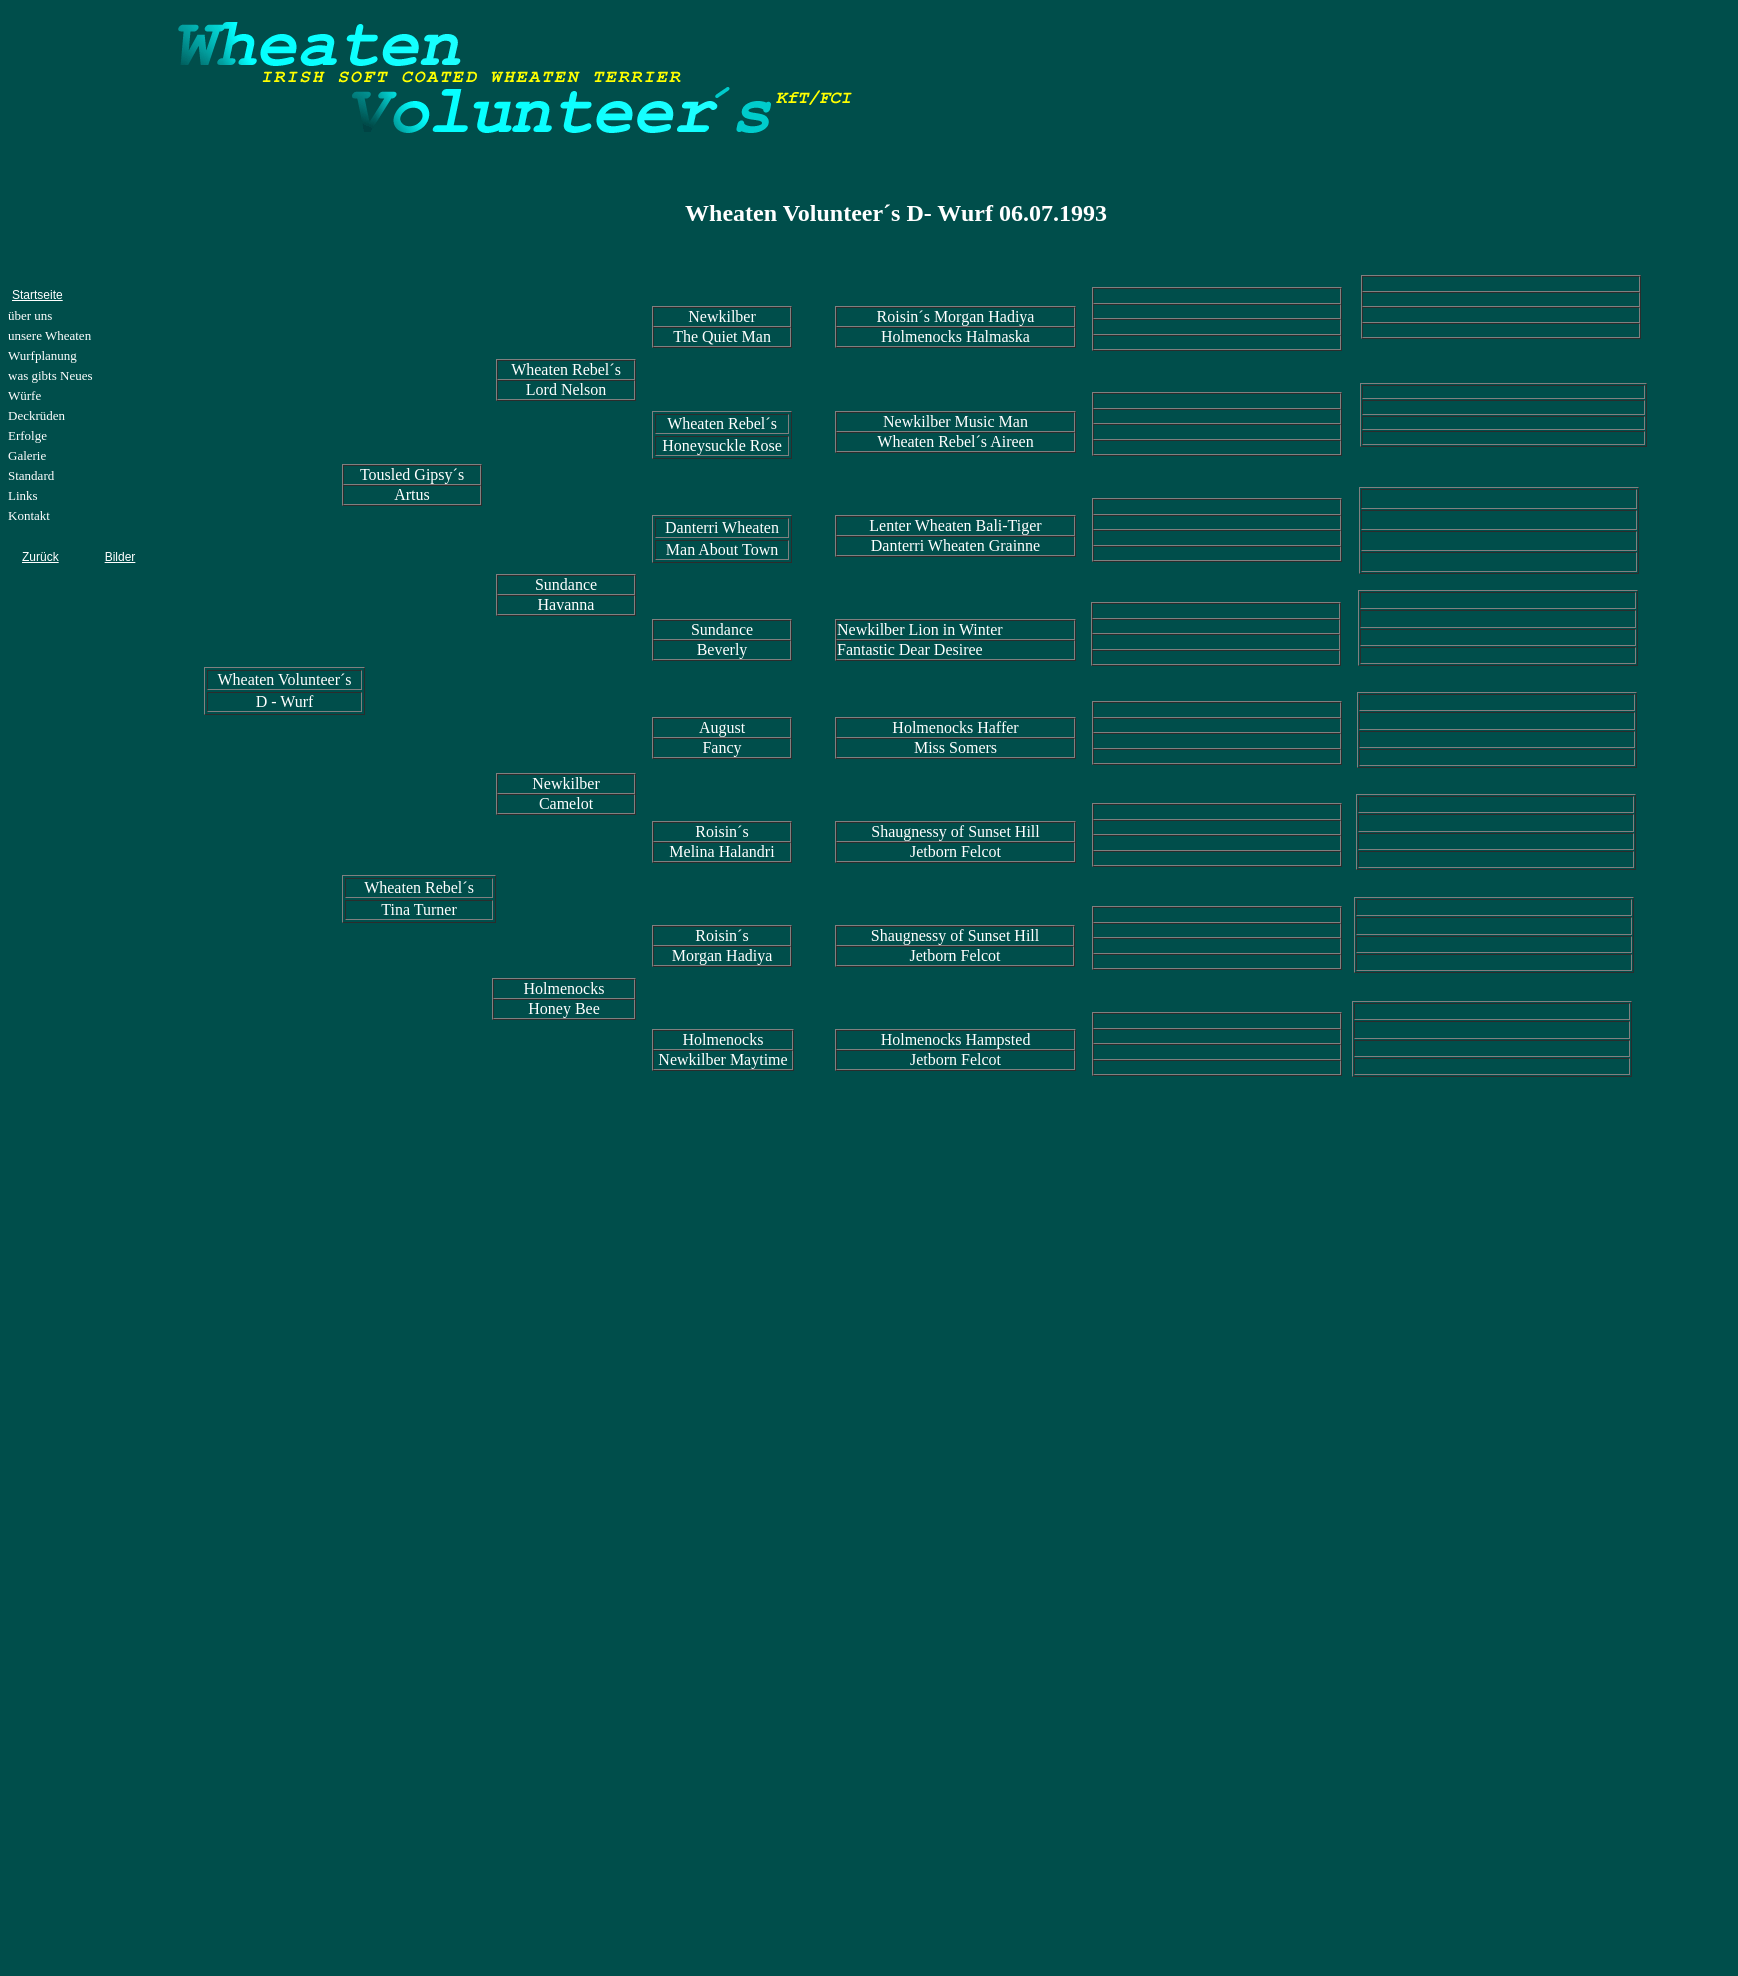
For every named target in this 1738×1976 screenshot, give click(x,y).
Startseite (37, 295)
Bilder (120, 557)
